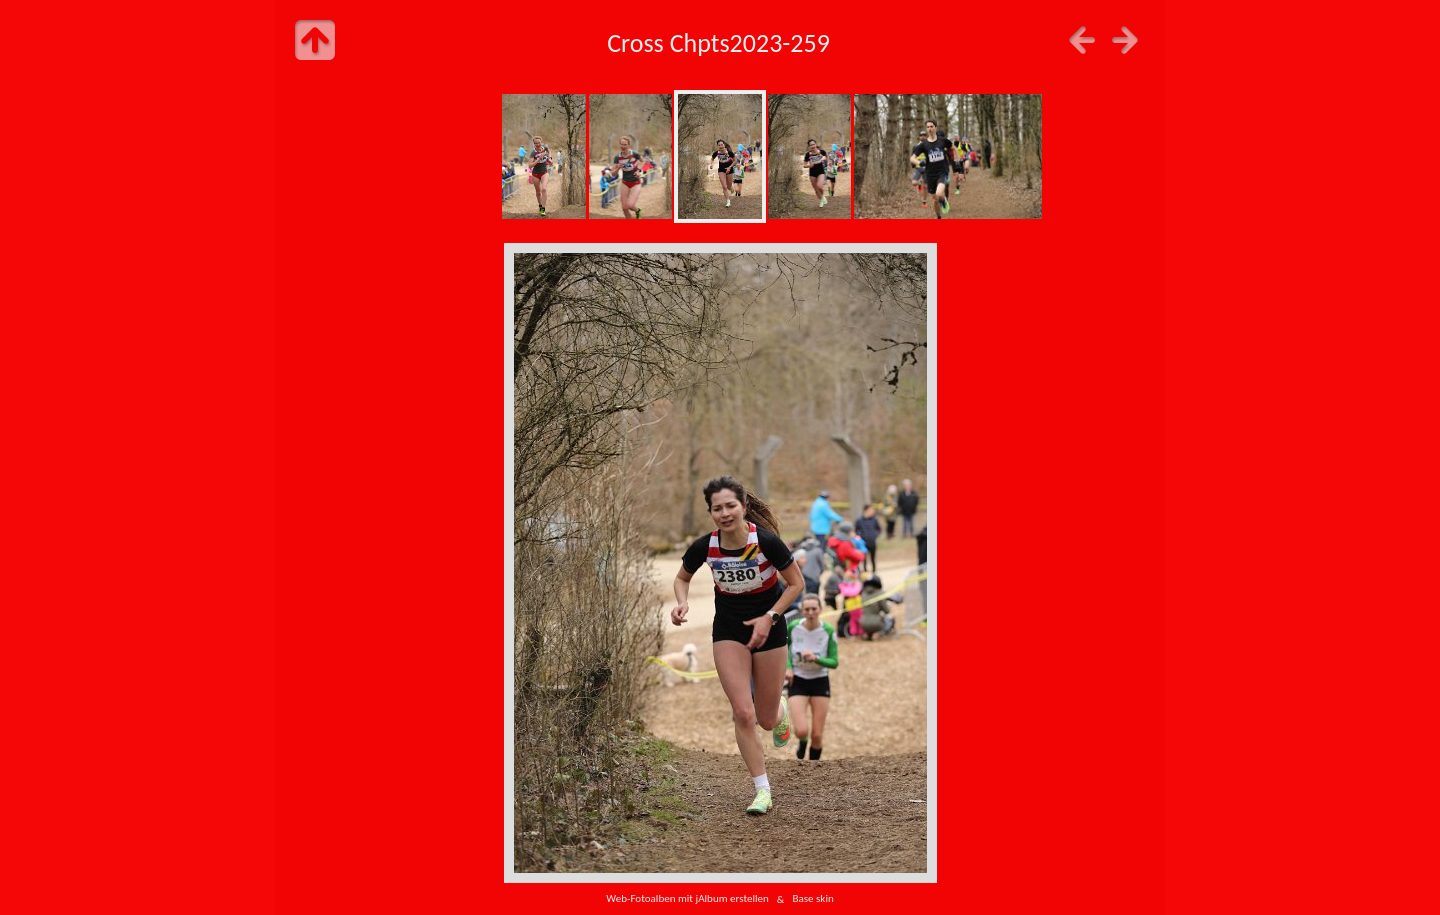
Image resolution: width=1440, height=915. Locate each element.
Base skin (812, 899)
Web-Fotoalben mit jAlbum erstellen (687, 899)
